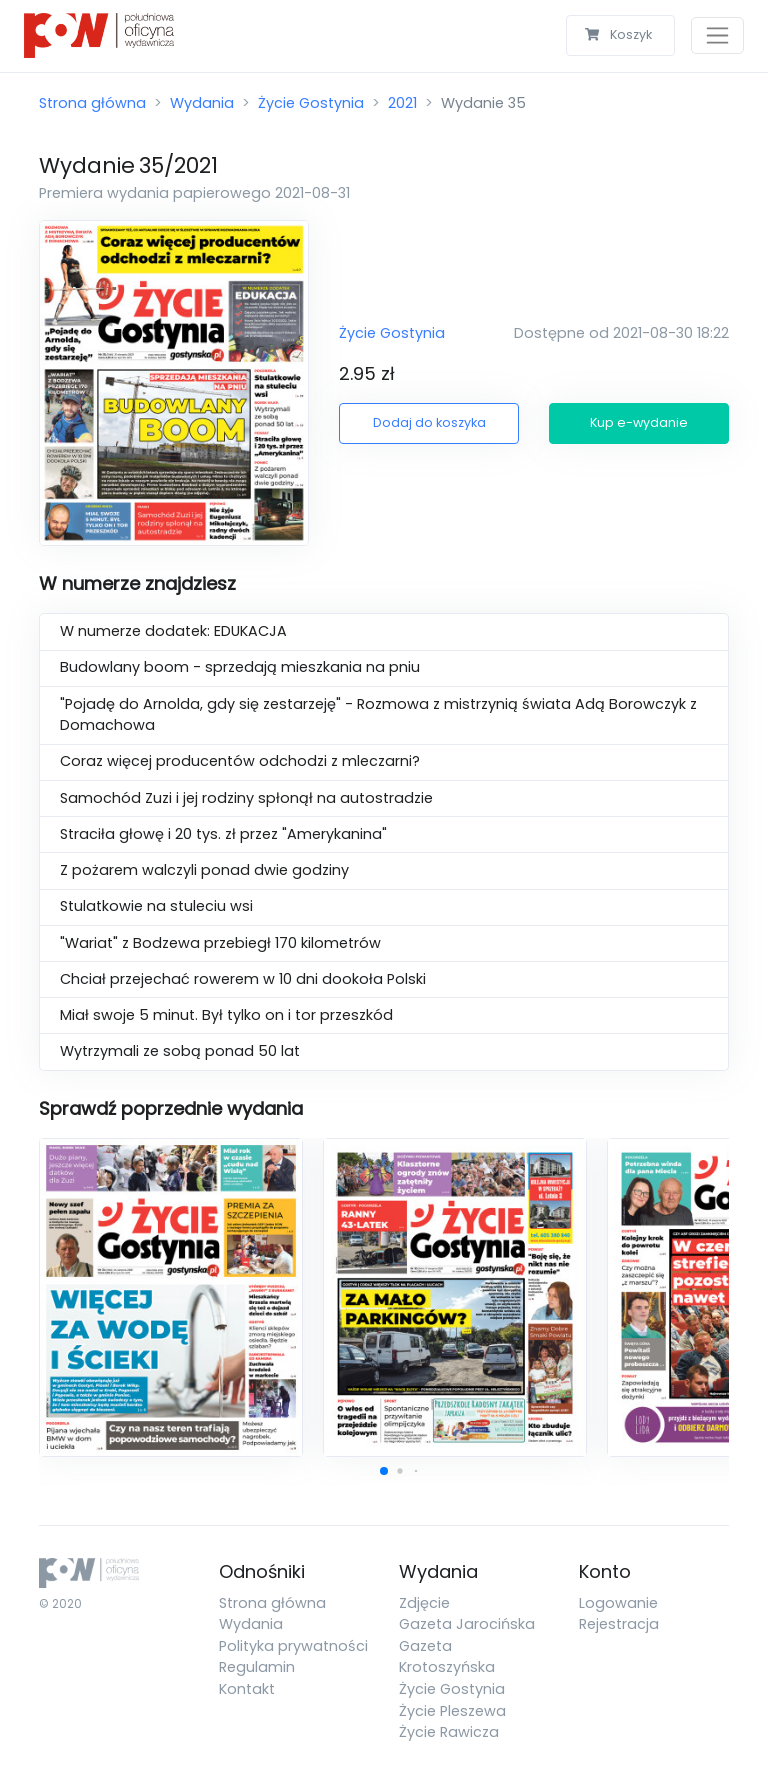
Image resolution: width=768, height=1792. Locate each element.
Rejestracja (619, 1624)
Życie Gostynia (311, 103)
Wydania (202, 103)
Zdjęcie (424, 1603)
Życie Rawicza (449, 1732)
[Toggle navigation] (717, 35)
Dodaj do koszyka (429, 422)
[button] (384, 1471)
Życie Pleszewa (452, 1711)
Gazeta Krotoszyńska (447, 1657)
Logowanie (618, 1603)
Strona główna (92, 103)
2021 (402, 103)
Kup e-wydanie (639, 422)
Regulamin (257, 1667)
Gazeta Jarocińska (467, 1624)
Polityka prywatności (293, 1646)
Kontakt (247, 1689)
